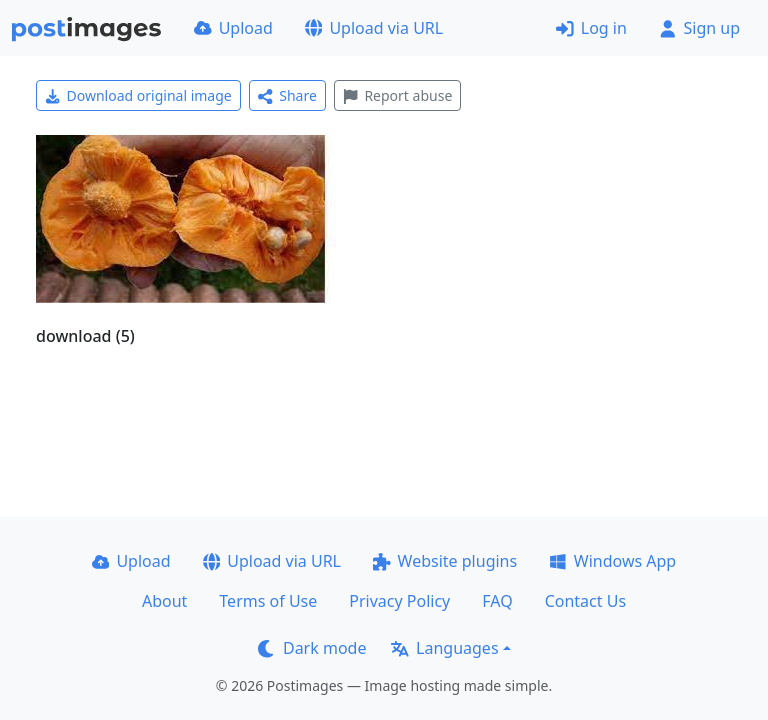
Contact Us (585, 601)
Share (287, 95)
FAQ (497, 601)
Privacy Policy (399, 601)
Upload (233, 28)
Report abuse (397, 95)
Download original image (138, 95)
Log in (591, 28)
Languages (444, 648)
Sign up (699, 28)
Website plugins (445, 561)
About (164, 601)
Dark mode (312, 648)
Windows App (612, 561)
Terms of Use (268, 601)
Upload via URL (374, 28)
